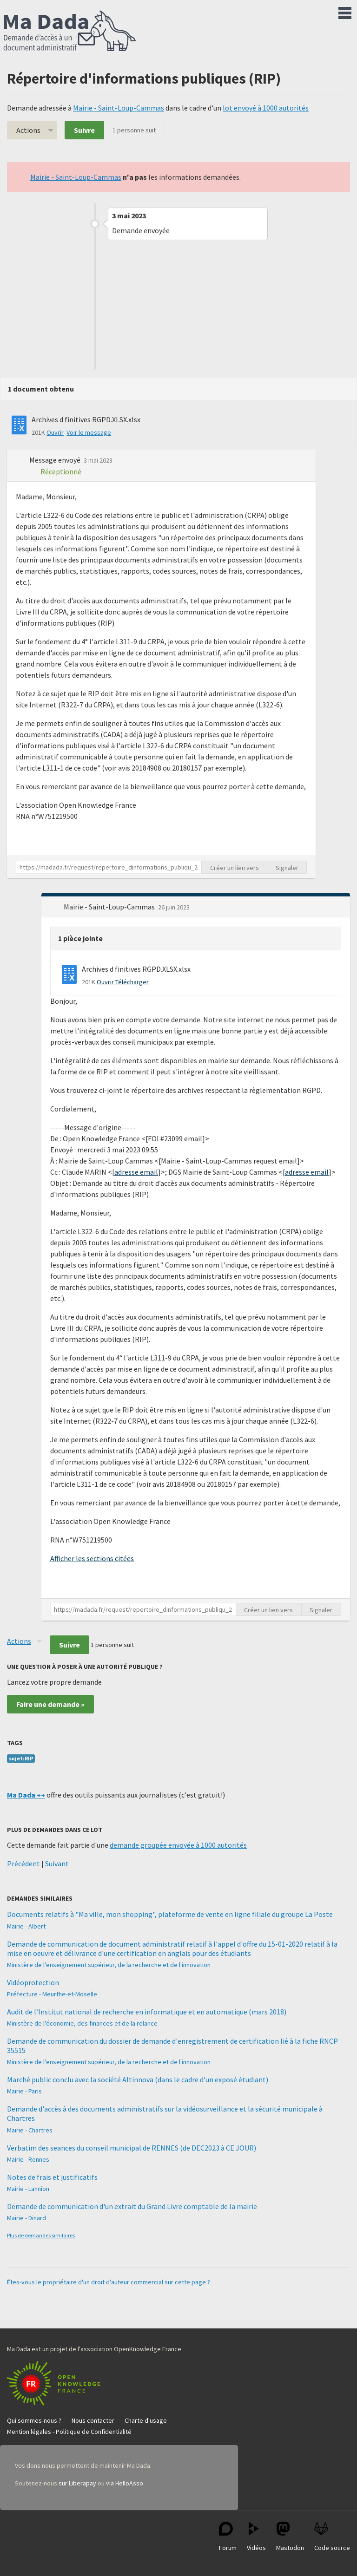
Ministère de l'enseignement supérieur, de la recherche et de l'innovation (109, 1965)
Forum (228, 2537)
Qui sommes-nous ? (34, 2420)
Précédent (23, 1863)
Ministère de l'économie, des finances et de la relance (82, 2023)
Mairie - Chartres (30, 2130)
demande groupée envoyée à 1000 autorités (178, 1845)
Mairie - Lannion (28, 2188)
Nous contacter (93, 2420)
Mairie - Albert (26, 1926)
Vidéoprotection (33, 1982)
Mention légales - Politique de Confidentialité (69, 2431)
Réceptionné (60, 471)
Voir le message (88, 432)
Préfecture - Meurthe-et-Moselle (52, 1994)
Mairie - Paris (24, 2091)
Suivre (84, 130)
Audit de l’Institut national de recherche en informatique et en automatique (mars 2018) (146, 2011)
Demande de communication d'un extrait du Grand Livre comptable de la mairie (132, 2206)
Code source (332, 2537)
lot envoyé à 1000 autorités (266, 107)
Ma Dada (69, 31)
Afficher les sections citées (92, 1558)
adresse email (136, 1172)
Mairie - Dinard (26, 2218)
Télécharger (132, 982)
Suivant (57, 1863)
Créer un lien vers (234, 867)
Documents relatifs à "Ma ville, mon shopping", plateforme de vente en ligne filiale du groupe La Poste (170, 1914)
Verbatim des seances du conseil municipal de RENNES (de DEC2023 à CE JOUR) (131, 2147)
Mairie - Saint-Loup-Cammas (118, 107)
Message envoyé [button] (55, 459)
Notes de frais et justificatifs (52, 2177)
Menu (345, 11)
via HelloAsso (124, 2483)
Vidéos (256, 2537)
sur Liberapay (77, 2483)
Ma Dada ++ (26, 1794)
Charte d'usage (146, 2420)
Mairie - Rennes (28, 2159)
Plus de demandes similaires (41, 2235)
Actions (28, 130)
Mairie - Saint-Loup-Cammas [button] (110, 906)
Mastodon (290, 2537)
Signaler (287, 867)
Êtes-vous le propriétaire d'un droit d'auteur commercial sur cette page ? (108, 2282)
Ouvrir (55, 432)
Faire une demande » (50, 1704)
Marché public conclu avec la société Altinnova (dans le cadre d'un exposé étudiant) (137, 2079)
